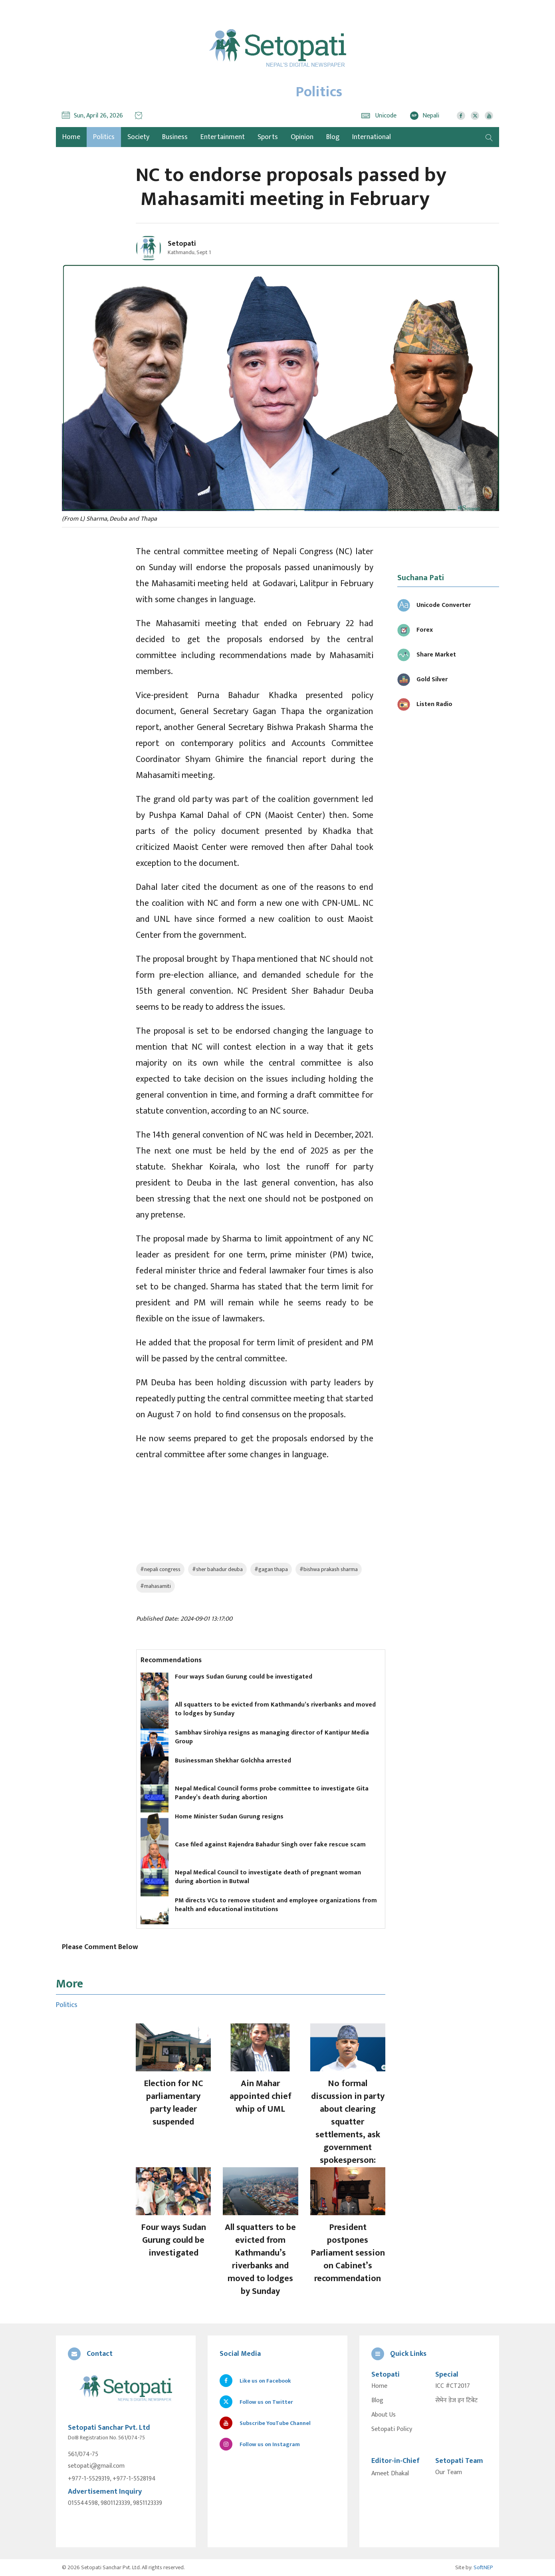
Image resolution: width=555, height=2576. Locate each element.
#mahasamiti (155, 1586)
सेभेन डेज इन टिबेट (456, 2400)
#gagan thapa (271, 1569)
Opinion (302, 137)
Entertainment (222, 137)
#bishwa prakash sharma (328, 1569)
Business (175, 137)
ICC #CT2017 (452, 2386)
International (371, 137)
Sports (268, 137)
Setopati (182, 244)
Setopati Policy (391, 2429)
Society (138, 137)
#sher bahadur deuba (217, 1569)
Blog (332, 137)
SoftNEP (483, 2567)
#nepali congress (160, 1569)
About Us (383, 2415)
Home (379, 2386)
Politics (104, 137)
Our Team (448, 2472)
